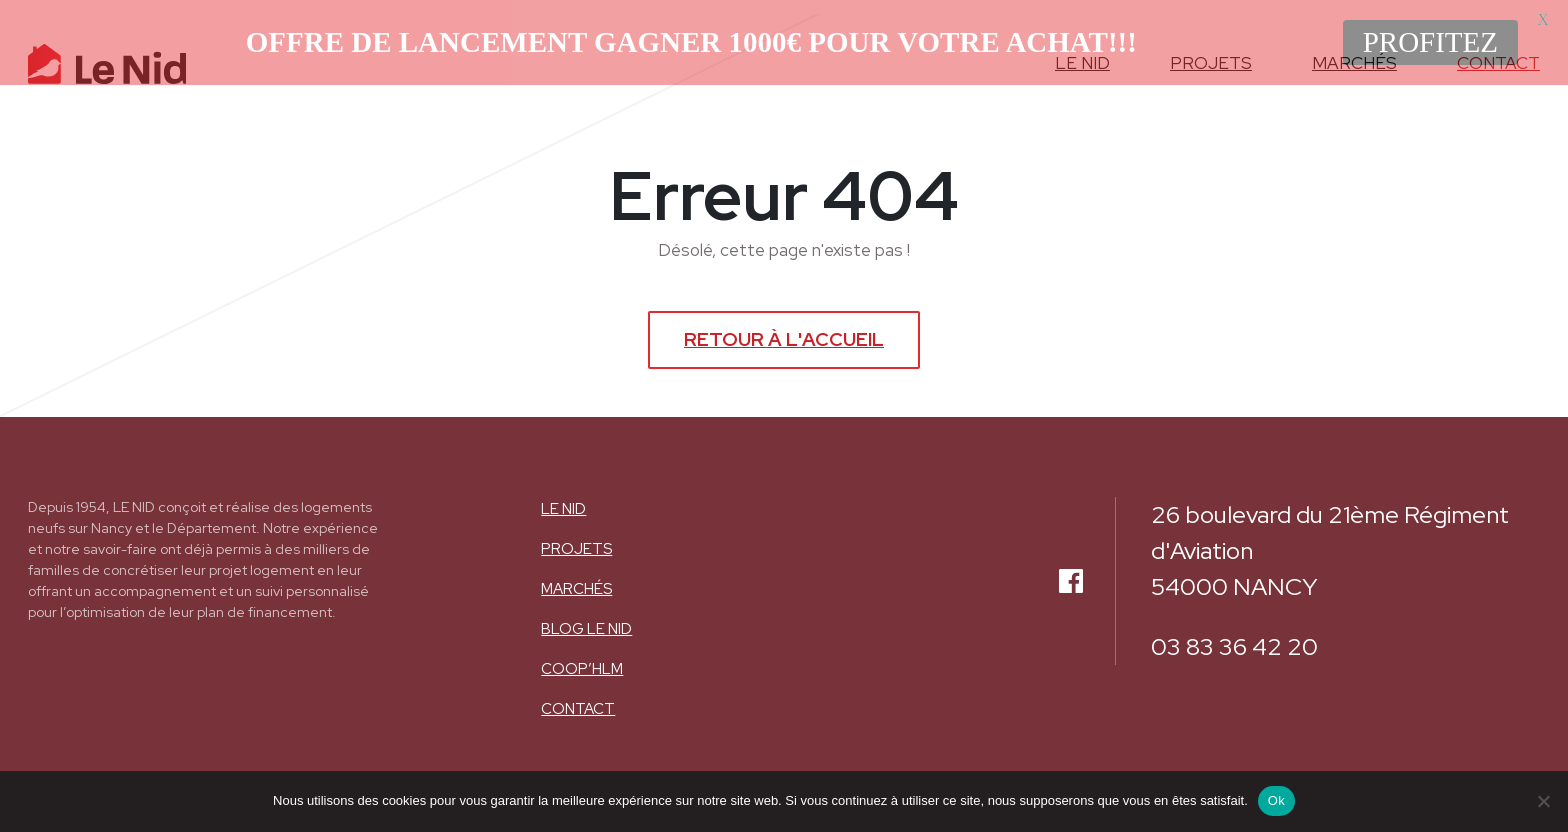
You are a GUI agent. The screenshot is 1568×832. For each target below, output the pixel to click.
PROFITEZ (1430, 42)
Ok (1276, 800)
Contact (578, 698)
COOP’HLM (582, 658)
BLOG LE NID (586, 618)
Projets (576, 538)
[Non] (1543, 801)
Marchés (576, 578)
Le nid (563, 498)
